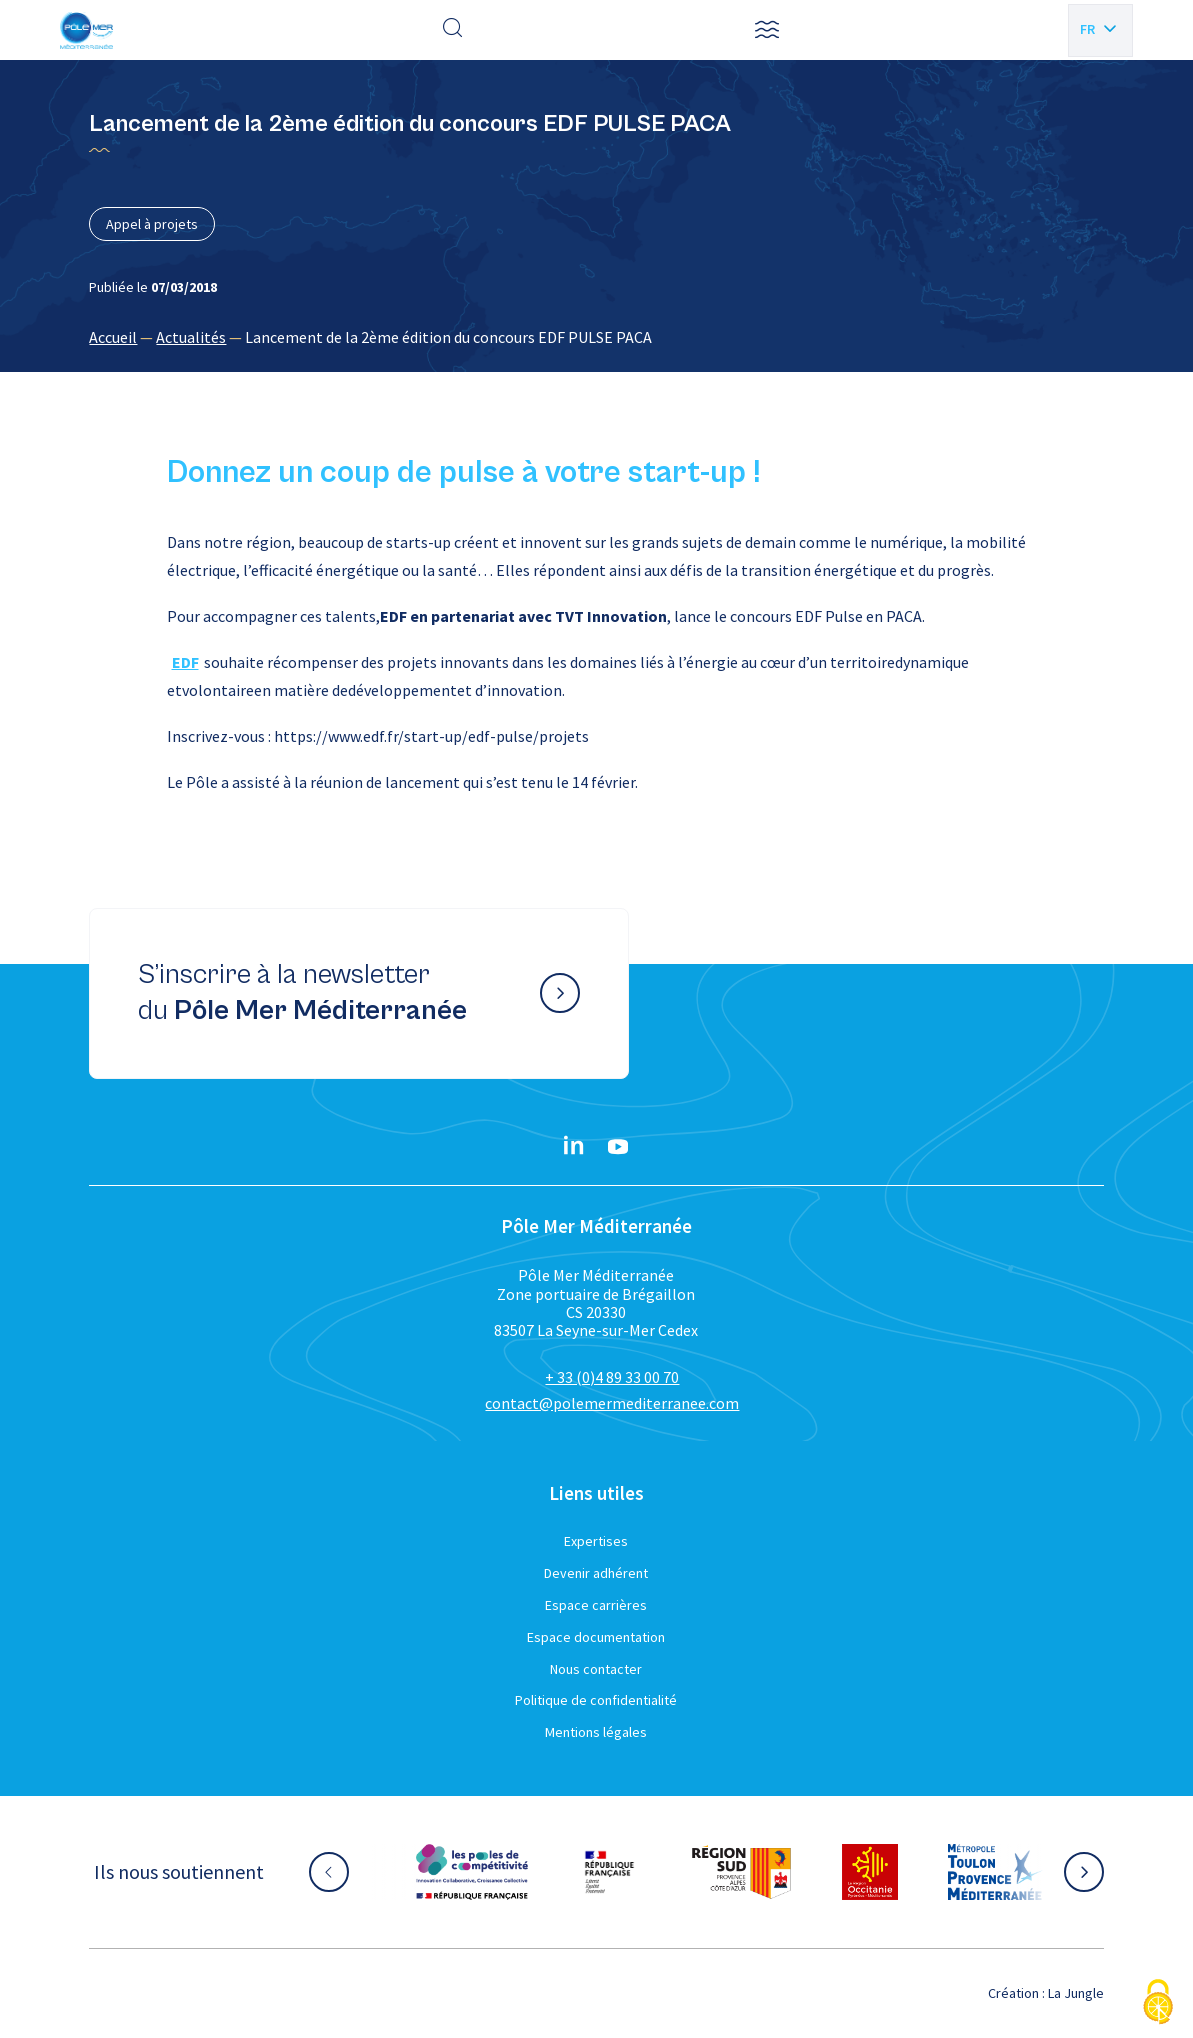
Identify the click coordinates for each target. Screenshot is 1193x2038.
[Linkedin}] (574, 1147)
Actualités (191, 337)
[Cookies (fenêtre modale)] (1158, 2003)
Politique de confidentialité (596, 1700)
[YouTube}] (618, 1147)
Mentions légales (596, 1732)
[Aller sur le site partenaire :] (472, 1872)
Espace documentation (596, 1637)
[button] (767, 30)
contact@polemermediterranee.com (612, 1403)
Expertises (596, 1541)
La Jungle (1076, 1993)
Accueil (113, 337)
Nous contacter (596, 1669)
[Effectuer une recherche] (453, 30)
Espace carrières (596, 1605)
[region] (596, 337)
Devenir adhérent (596, 1573)
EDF (185, 662)
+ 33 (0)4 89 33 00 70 (612, 1377)
